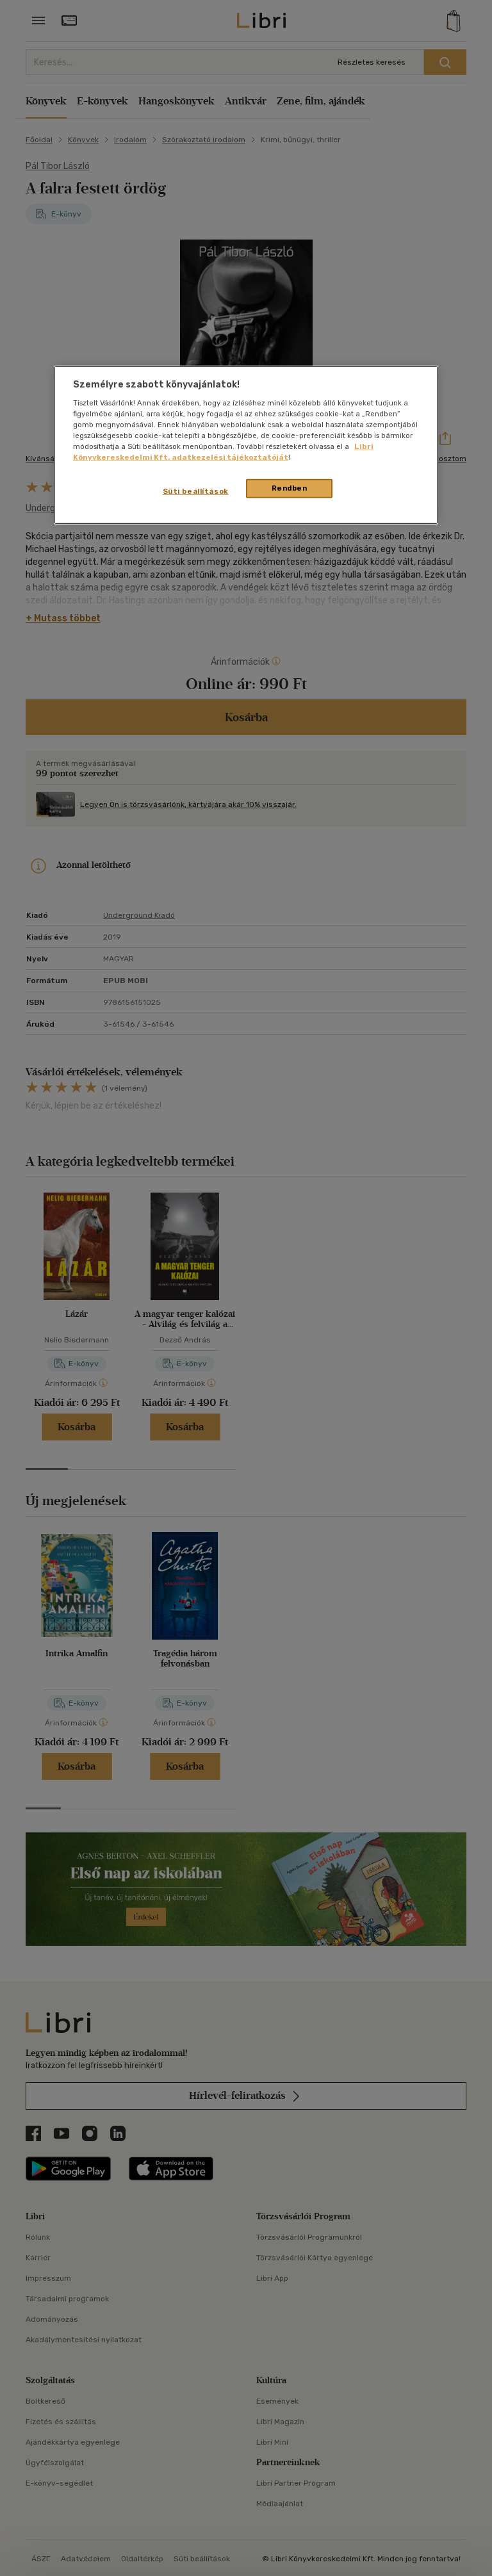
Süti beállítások (196, 491)
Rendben (290, 488)
